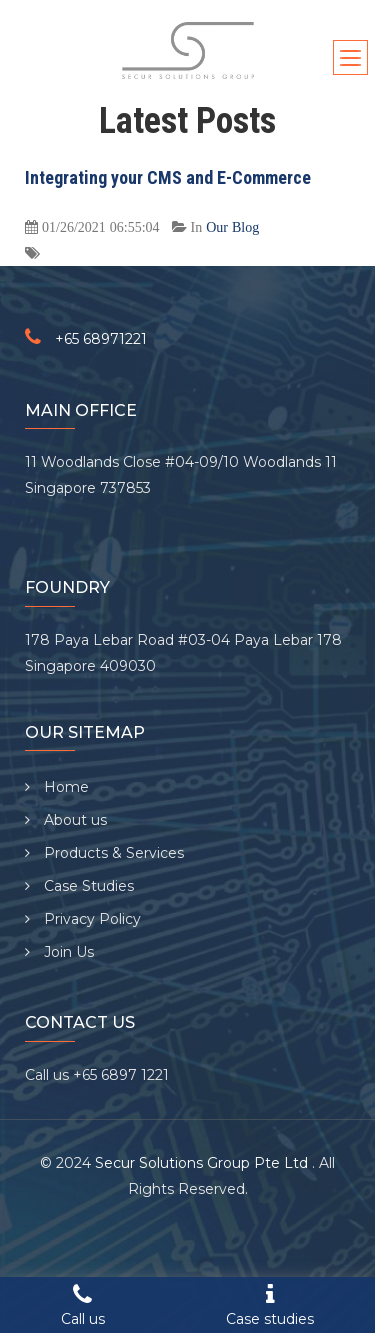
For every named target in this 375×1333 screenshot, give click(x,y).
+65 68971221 (101, 339)
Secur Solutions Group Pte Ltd (203, 1163)
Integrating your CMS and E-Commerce (168, 177)
